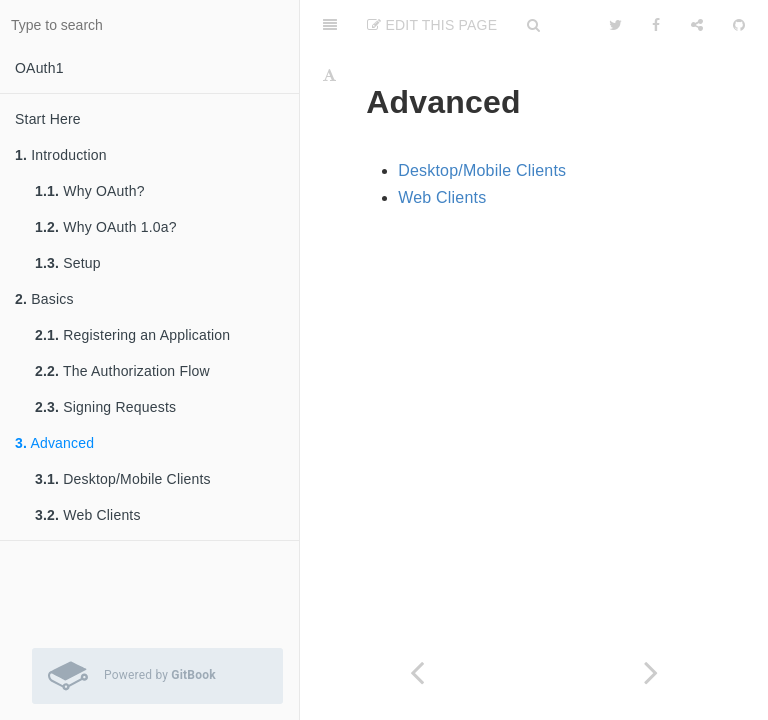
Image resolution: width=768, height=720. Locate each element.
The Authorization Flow (122, 371)
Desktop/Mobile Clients (123, 479)
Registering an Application (132, 335)
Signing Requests (105, 407)
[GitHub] (739, 25)
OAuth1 (39, 68)
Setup (68, 263)
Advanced (54, 443)
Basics (44, 299)
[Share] (697, 25)
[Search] (533, 25)
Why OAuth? (90, 191)
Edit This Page (432, 25)
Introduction (61, 155)
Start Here (48, 119)
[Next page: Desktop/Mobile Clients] (651, 672)
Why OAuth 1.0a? (106, 227)
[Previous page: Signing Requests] (417, 672)
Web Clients (88, 515)
